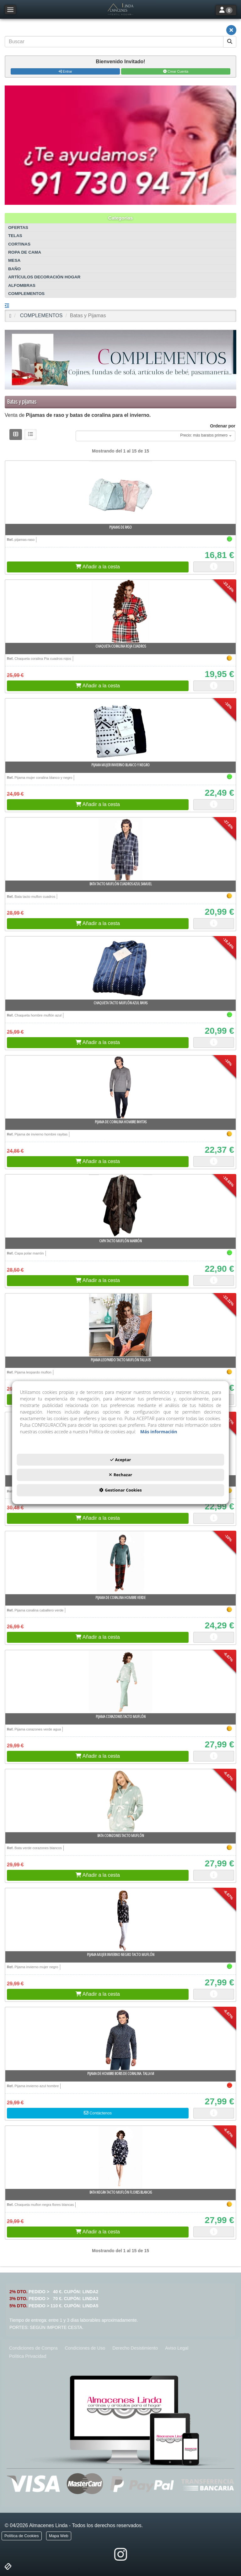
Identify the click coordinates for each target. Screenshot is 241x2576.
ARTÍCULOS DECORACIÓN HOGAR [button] (44, 277)
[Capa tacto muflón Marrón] (120, 1206)
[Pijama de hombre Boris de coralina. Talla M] (120, 2038)
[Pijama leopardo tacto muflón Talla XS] (120, 1325)
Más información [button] (158, 1432)
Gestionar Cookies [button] (120, 1490)
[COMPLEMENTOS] (120, 360)
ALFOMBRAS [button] (21, 285)
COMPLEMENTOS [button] (26, 293)
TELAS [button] (15, 235)
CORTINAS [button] (19, 244)
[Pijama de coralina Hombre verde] (120, 1562)
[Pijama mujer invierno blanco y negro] (120, 730)
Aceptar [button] (120, 1459)
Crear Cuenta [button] (175, 71)
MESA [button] (14, 260)
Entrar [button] (65, 71)
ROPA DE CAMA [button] (24, 252)
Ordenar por (222, 425)
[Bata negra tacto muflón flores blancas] (120, 2157)
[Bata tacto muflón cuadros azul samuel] (120, 849)
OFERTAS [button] (18, 227)
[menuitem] (33, 2348)
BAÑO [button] (14, 268)
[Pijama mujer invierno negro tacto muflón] (120, 1919)
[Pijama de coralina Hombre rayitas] (120, 1087)
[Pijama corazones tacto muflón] (120, 1681)
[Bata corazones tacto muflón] (120, 1800)
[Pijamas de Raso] (120, 492)
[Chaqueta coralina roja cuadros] (120, 611)
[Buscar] (229, 42)
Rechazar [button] (120, 1475)
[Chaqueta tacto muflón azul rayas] (120, 968)
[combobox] (155, 436)
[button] (120, 9)
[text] (114, 41)
